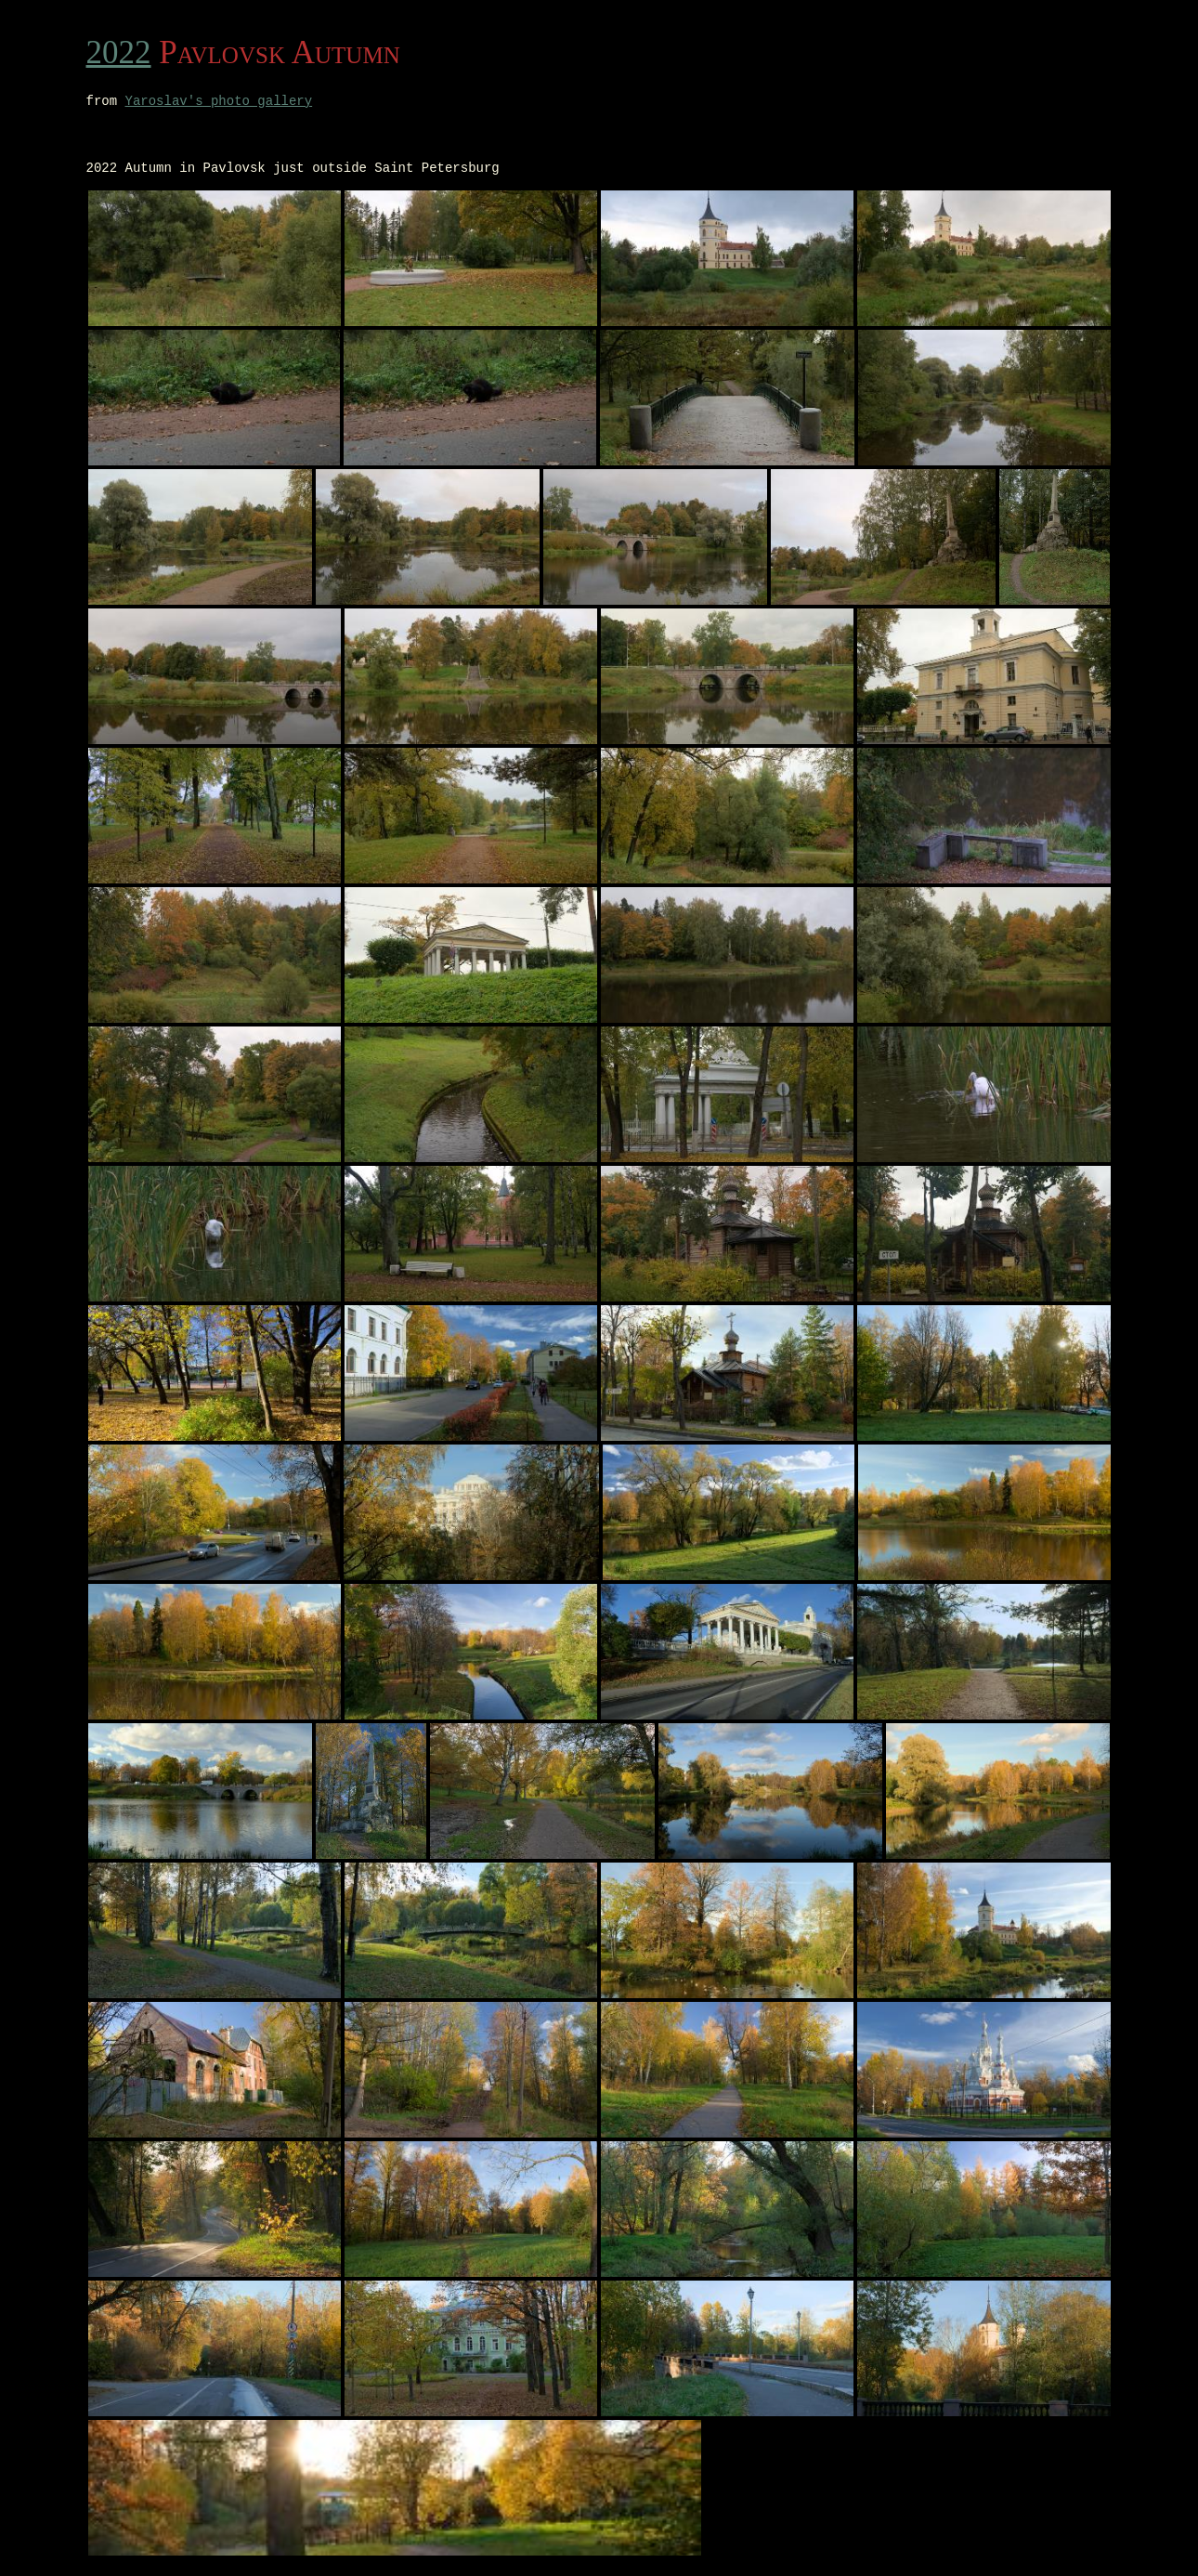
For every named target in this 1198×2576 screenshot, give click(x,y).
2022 (118, 52)
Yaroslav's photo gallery (219, 102)
